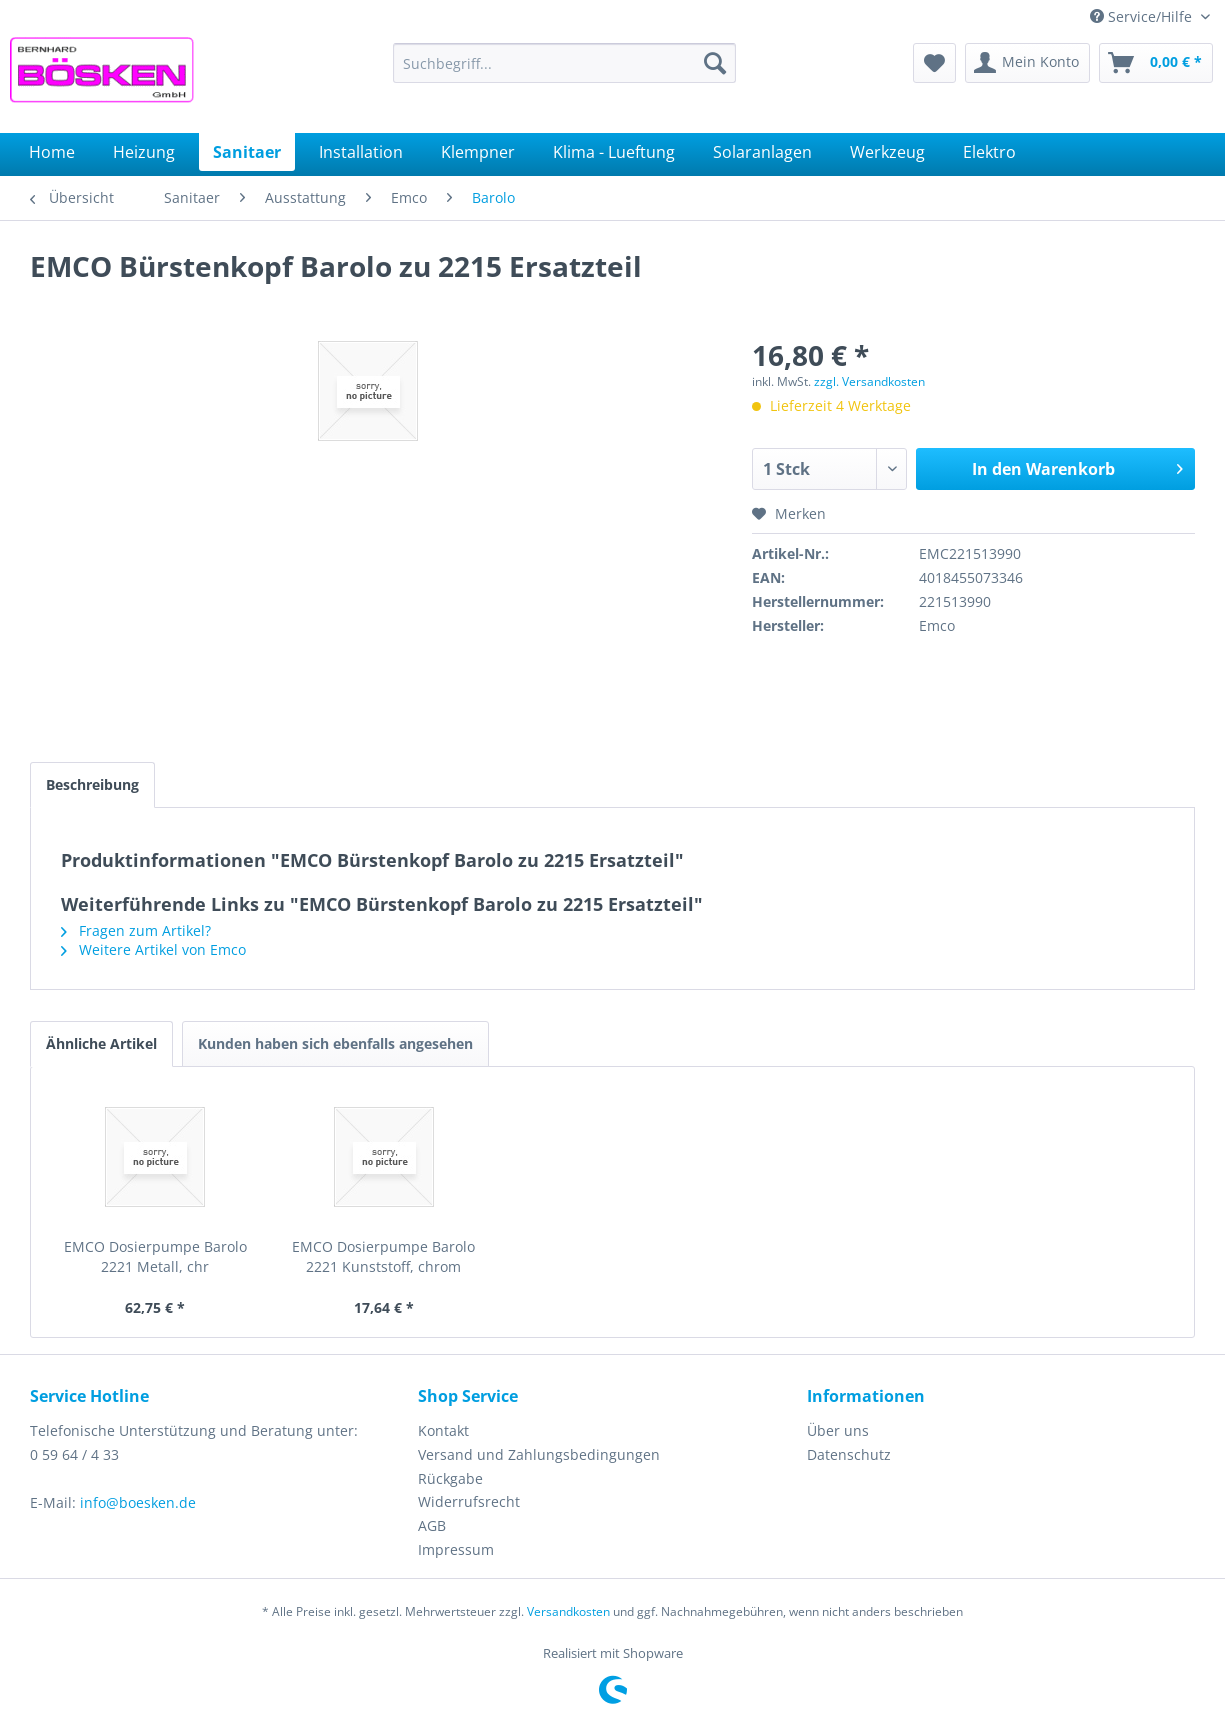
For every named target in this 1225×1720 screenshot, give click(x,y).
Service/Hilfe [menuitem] (1143, 16)
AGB (432, 1525)
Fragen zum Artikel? (136, 930)
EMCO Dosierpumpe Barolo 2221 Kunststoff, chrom (383, 1256)
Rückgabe (450, 1478)
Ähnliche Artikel (101, 1043)
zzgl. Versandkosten (869, 381)
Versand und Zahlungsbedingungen (539, 1454)
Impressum (456, 1549)
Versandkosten (568, 1611)
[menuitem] (564, 63)
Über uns (838, 1430)
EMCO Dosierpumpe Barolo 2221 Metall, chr (155, 1256)
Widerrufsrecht (469, 1501)
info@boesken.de (138, 1502)
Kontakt (443, 1430)
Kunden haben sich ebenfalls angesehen (335, 1043)
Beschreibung (92, 784)
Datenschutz (849, 1454)
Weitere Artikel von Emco (153, 949)
